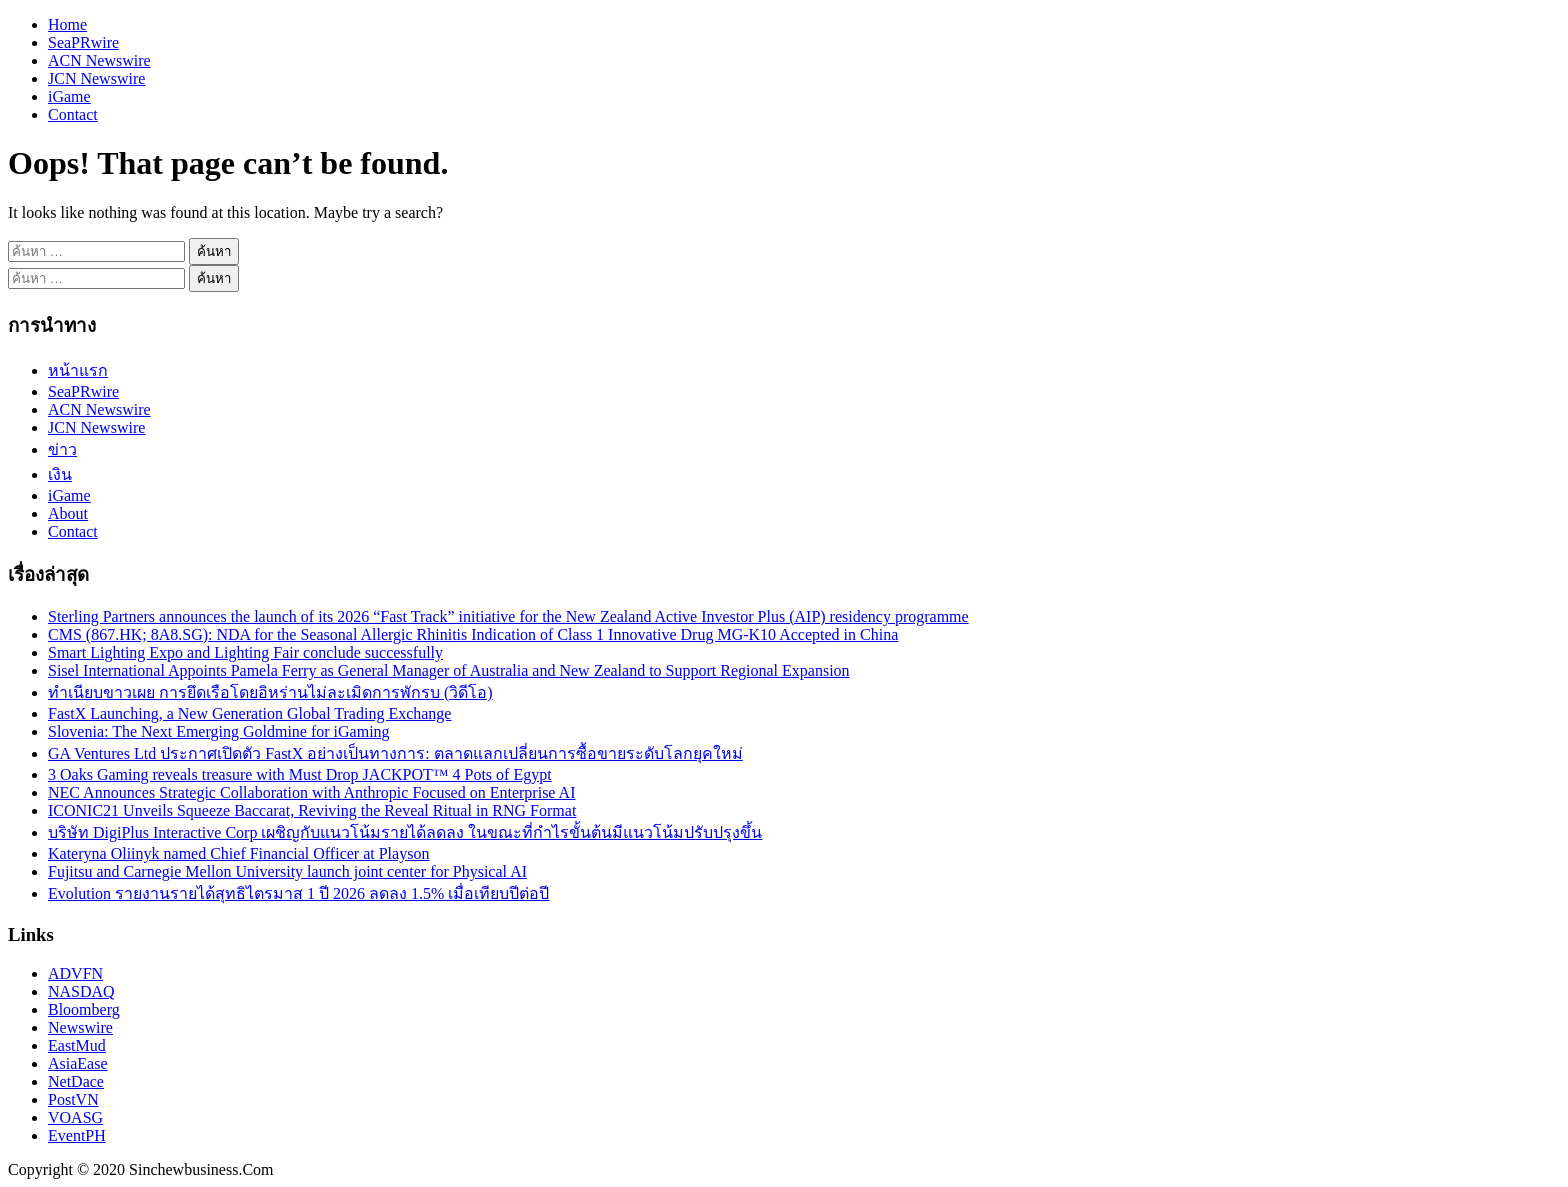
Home (67, 24)
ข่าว (62, 449)
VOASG (75, 1117)
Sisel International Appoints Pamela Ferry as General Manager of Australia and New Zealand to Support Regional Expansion (449, 670)
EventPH (77, 1135)
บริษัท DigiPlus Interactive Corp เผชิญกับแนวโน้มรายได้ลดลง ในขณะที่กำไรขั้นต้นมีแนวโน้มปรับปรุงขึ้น (405, 832)
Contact (73, 114)
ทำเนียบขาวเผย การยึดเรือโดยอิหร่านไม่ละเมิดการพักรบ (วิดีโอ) (270, 692)
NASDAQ (81, 991)
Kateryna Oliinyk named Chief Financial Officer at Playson (238, 853)
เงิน (60, 474)
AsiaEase (78, 1063)
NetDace (76, 1081)
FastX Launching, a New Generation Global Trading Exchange (249, 713)
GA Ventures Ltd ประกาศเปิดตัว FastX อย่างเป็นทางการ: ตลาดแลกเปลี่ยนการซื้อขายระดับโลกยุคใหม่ (395, 753)
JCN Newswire (96, 78)
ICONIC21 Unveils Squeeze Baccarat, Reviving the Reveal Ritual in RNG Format (312, 810)
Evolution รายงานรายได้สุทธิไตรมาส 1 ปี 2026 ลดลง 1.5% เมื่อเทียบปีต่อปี (298, 893)
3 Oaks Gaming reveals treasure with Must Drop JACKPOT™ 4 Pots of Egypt (300, 774)
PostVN (73, 1099)
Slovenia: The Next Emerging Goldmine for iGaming (219, 731)
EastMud (77, 1045)
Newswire (80, 1027)
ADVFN (75, 973)
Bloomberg (84, 1009)
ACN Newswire (99, 60)
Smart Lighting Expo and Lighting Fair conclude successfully (245, 652)
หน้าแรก (78, 370)
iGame (69, 96)
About (68, 513)
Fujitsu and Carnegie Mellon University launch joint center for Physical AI (287, 871)
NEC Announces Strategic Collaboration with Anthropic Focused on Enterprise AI (311, 792)
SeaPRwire (83, 42)
